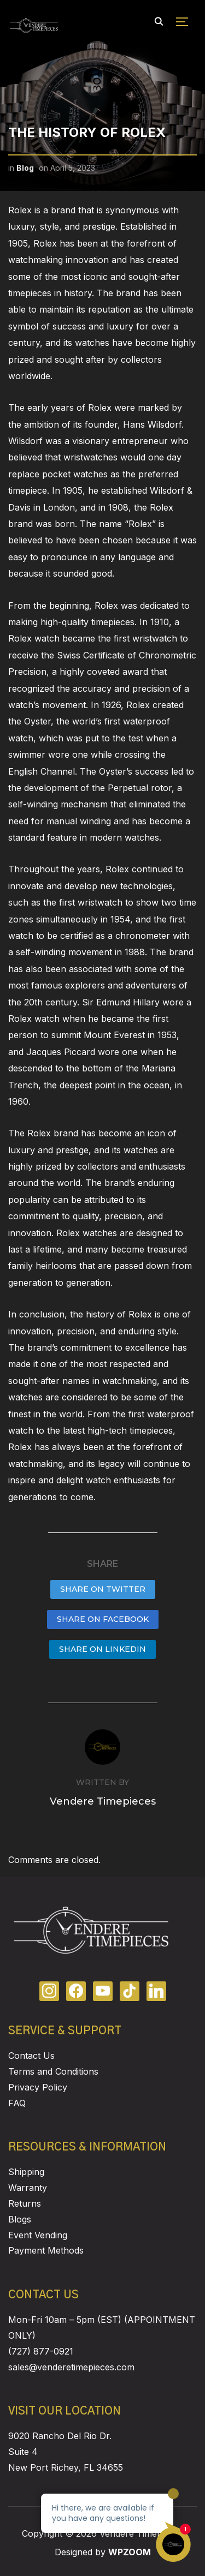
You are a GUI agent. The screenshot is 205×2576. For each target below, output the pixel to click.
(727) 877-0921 (40, 2351)
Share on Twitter (102, 1589)
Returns (24, 2203)
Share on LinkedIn (102, 1649)
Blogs (19, 2219)
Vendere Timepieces (103, 1801)
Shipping (26, 2171)
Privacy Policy (37, 2087)
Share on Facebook (103, 1619)
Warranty (27, 2187)
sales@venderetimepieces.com (71, 2367)
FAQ (17, 2103)
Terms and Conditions (53, 2071)
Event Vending (37, 2235)
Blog (25, 167)
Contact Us (31, 2055)
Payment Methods (46, 2250)
